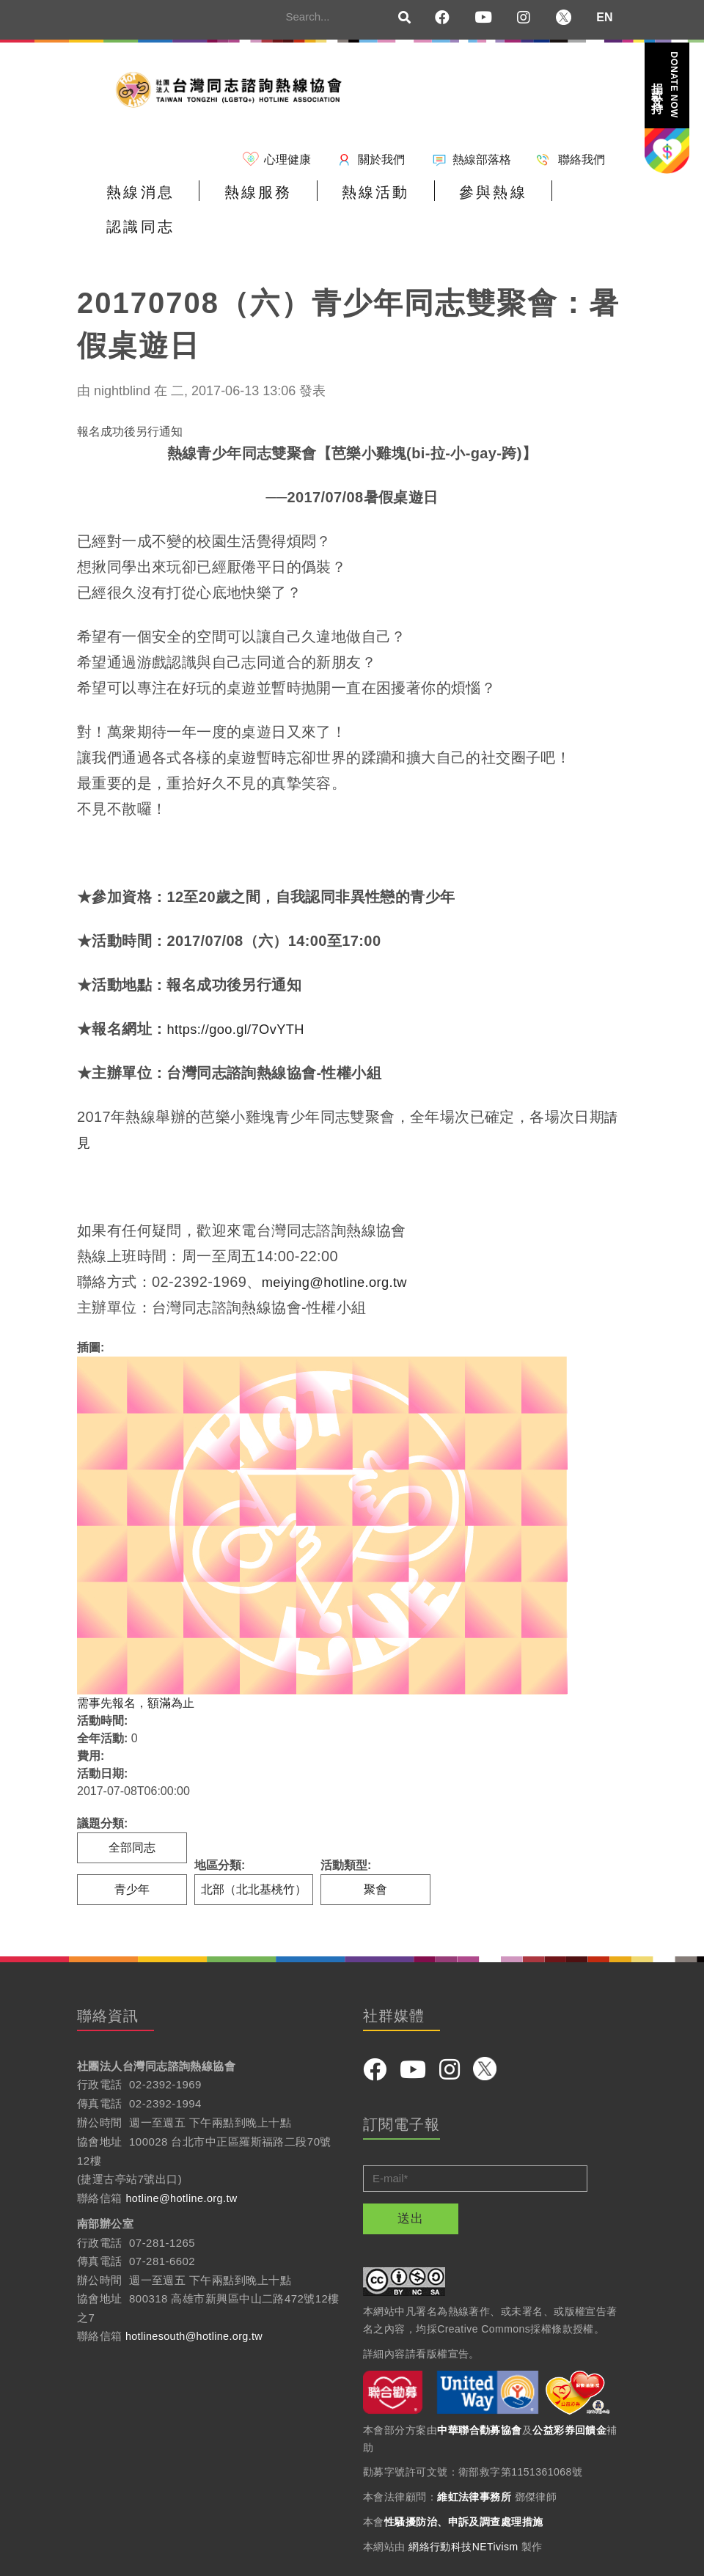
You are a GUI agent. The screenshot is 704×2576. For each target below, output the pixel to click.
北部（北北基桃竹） (254, 1858)
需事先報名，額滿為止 (135, 1671)
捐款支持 (666, 84)
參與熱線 (449, 199)
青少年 (132, 1858)
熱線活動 (344, 199)
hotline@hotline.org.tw (183, 2166)
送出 (410, 2187)
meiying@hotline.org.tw (341, 1250)
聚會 (375, 1858)
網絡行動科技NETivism (463, 2515)
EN (604, 17)
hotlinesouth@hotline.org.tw (196, 2305)
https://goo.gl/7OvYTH (241, 997)
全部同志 (132, 1816)
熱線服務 (239, 199)
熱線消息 (134, 199)
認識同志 (553, 199)
